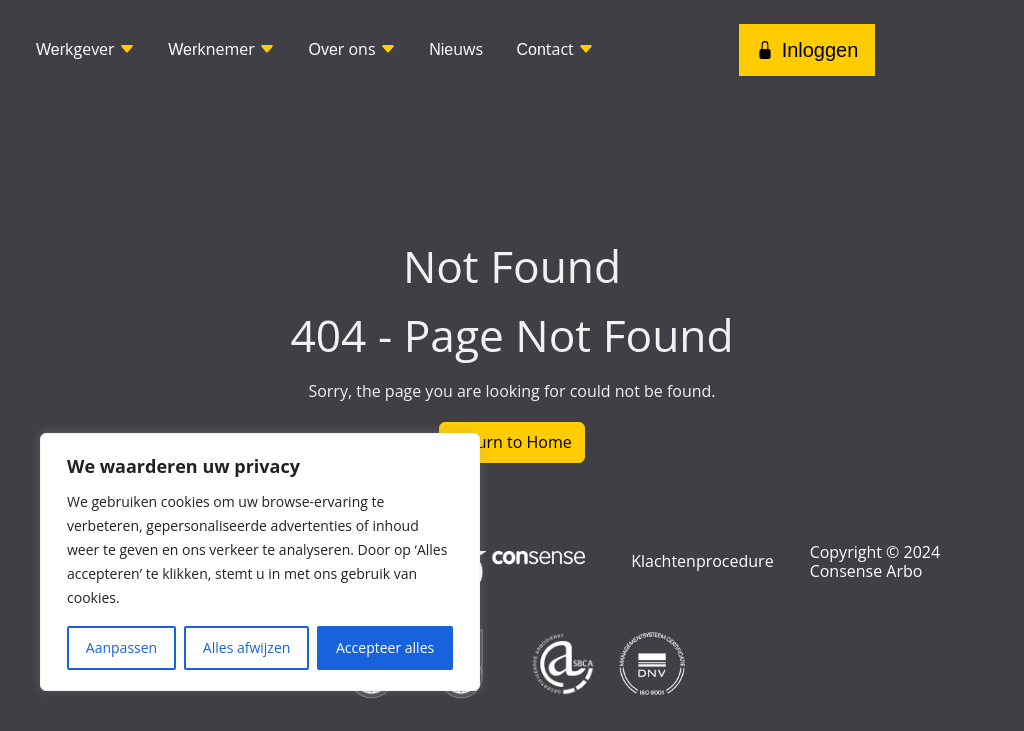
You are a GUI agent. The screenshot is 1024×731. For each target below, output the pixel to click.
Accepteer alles (385, 647)
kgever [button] (85, 49)
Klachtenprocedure (702, 561)
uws (456, 49)
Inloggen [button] (807, 50)
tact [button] (554, 49)
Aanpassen (121, 647)
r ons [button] (351, 49)
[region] (260, 562)
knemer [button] (221, 49)
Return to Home (512, 442)
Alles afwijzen (247, 647)
